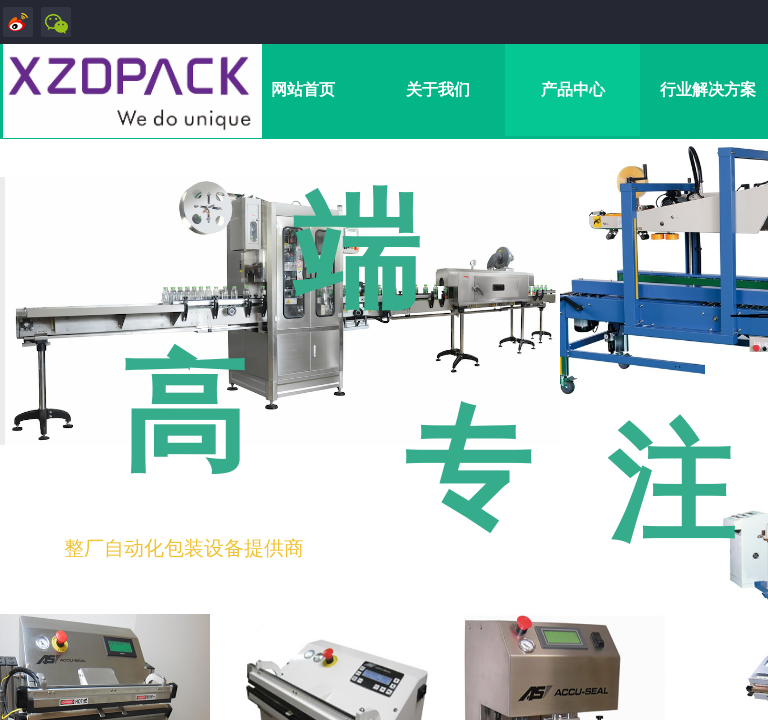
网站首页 (303, 89)
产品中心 (573, 89)
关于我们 (438, 89)
